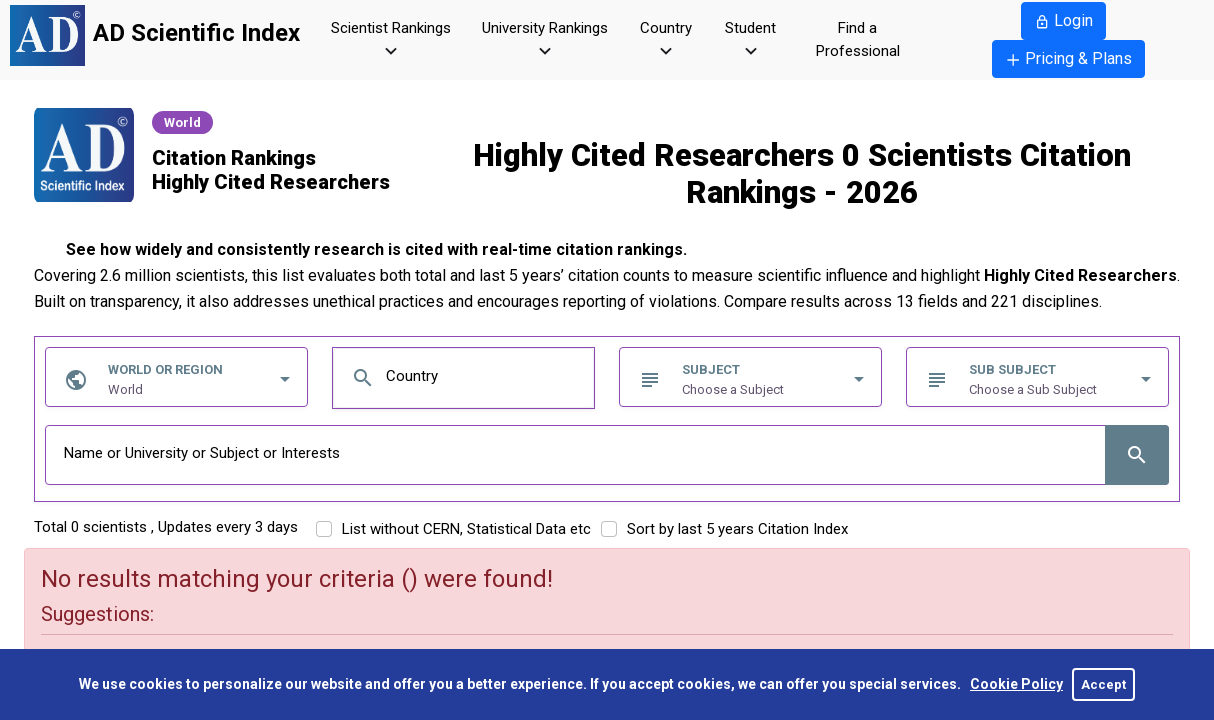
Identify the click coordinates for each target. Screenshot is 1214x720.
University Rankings (545, 41)
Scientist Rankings (391, 41)
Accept (1103, 684)
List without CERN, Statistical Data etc (466, 529)
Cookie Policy (1016, 684)
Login (1063, 20)
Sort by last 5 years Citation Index (737, 529)
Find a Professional (858, 39)
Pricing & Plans (1068, 58)
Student (750, 41)
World (182, 122)
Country (666, 41)
